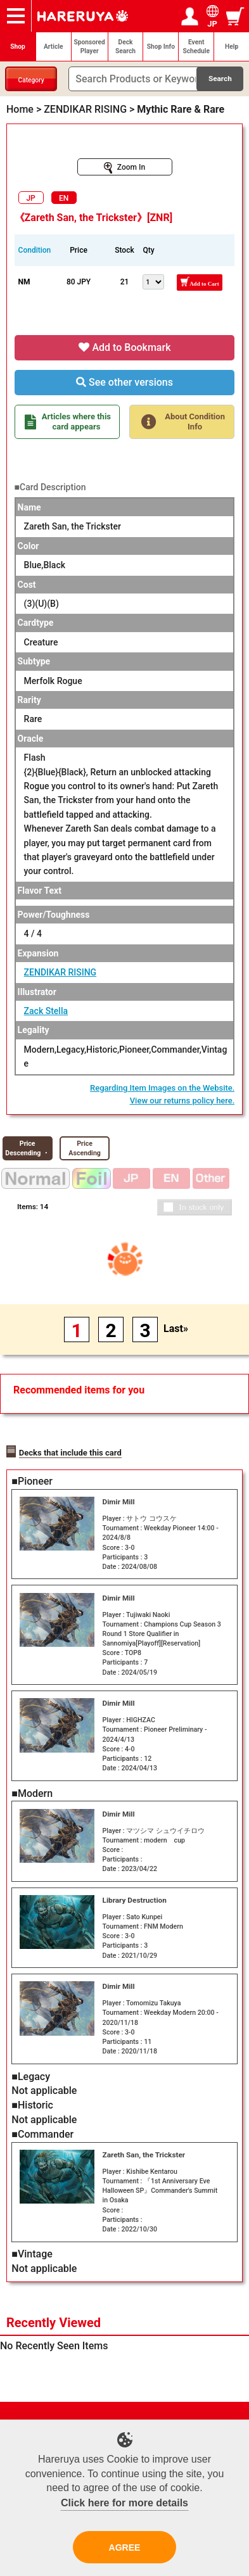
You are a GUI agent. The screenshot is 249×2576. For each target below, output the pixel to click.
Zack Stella (46, 1011)
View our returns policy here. (182, 1100)
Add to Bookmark (125, 347)
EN (63, 198)
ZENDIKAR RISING (60, 972)
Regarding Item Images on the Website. (162, 1088)
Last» (175, 1329)
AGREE (125, 2547)
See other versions (124, 382)
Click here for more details (124, 2502)
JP (30, 198)
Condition (34, 250)
